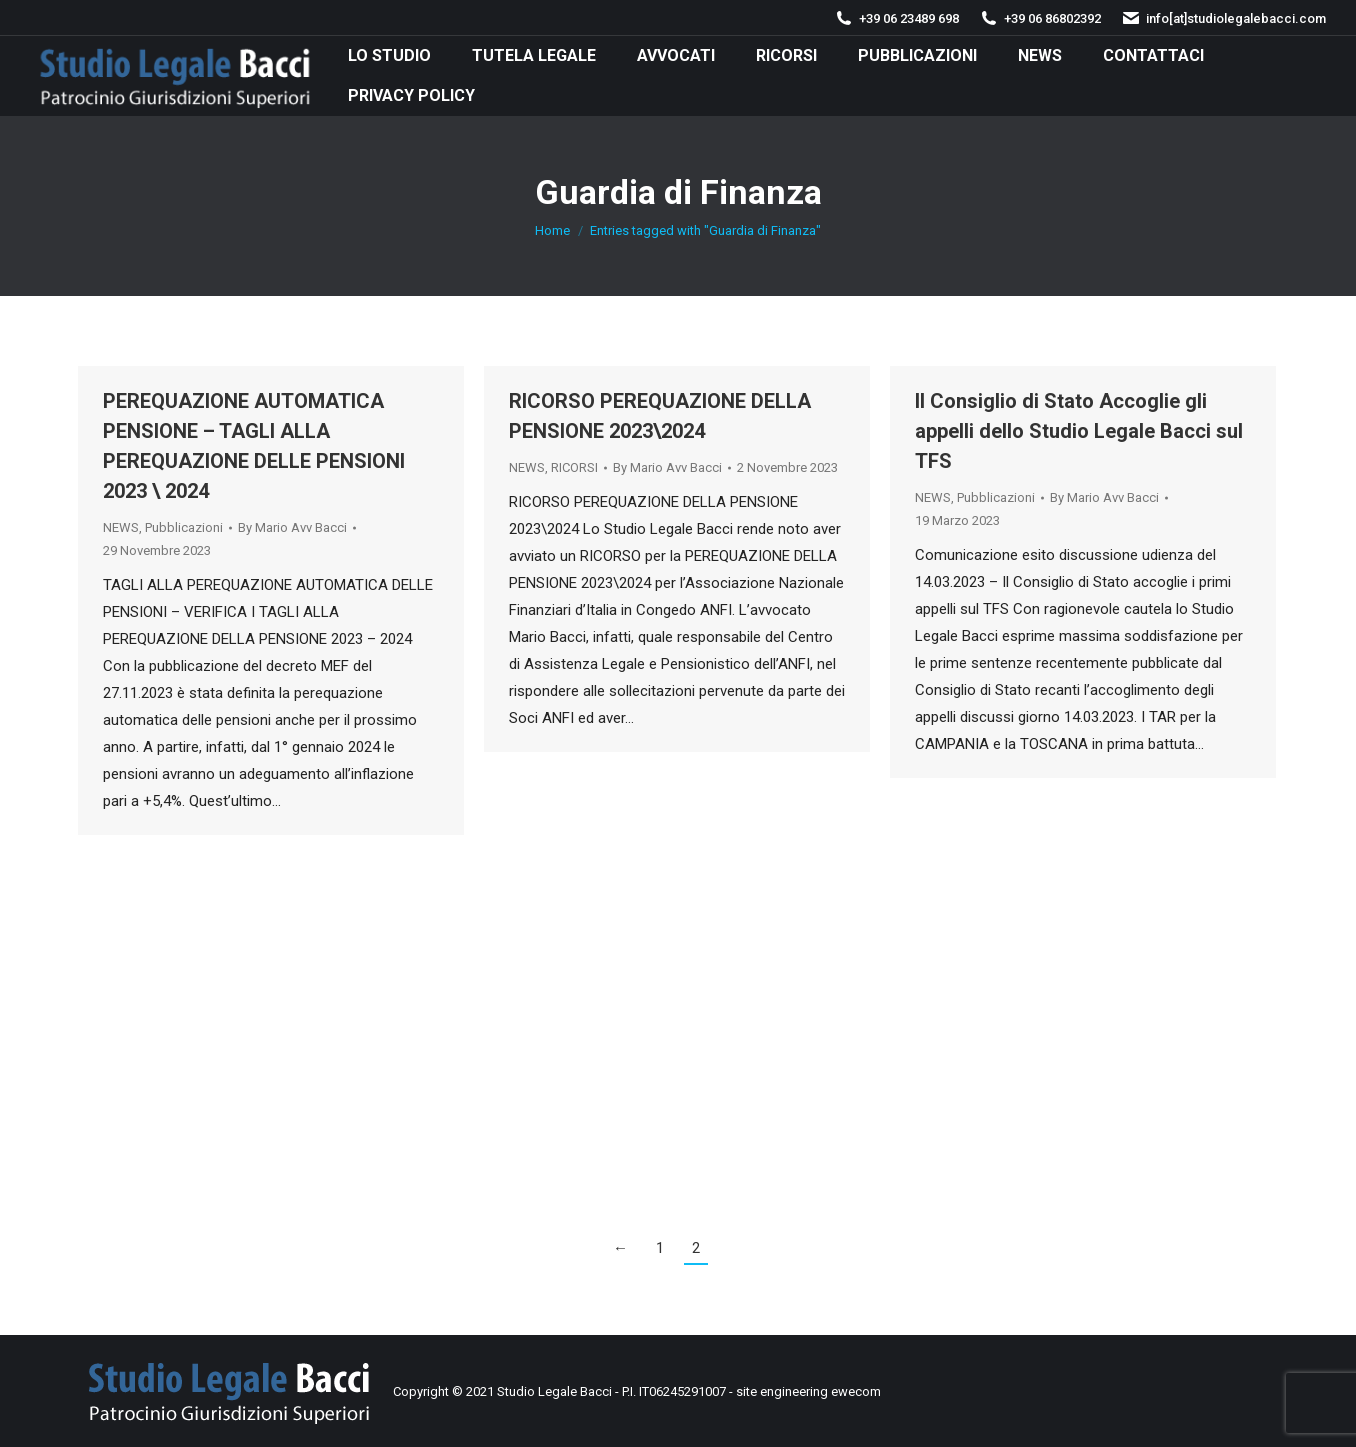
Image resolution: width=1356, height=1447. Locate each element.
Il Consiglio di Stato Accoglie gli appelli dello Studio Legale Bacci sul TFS (1079, 431)
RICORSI (574, 467)
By (292, 527)
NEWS (121, 527)
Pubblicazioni (184, 527)
